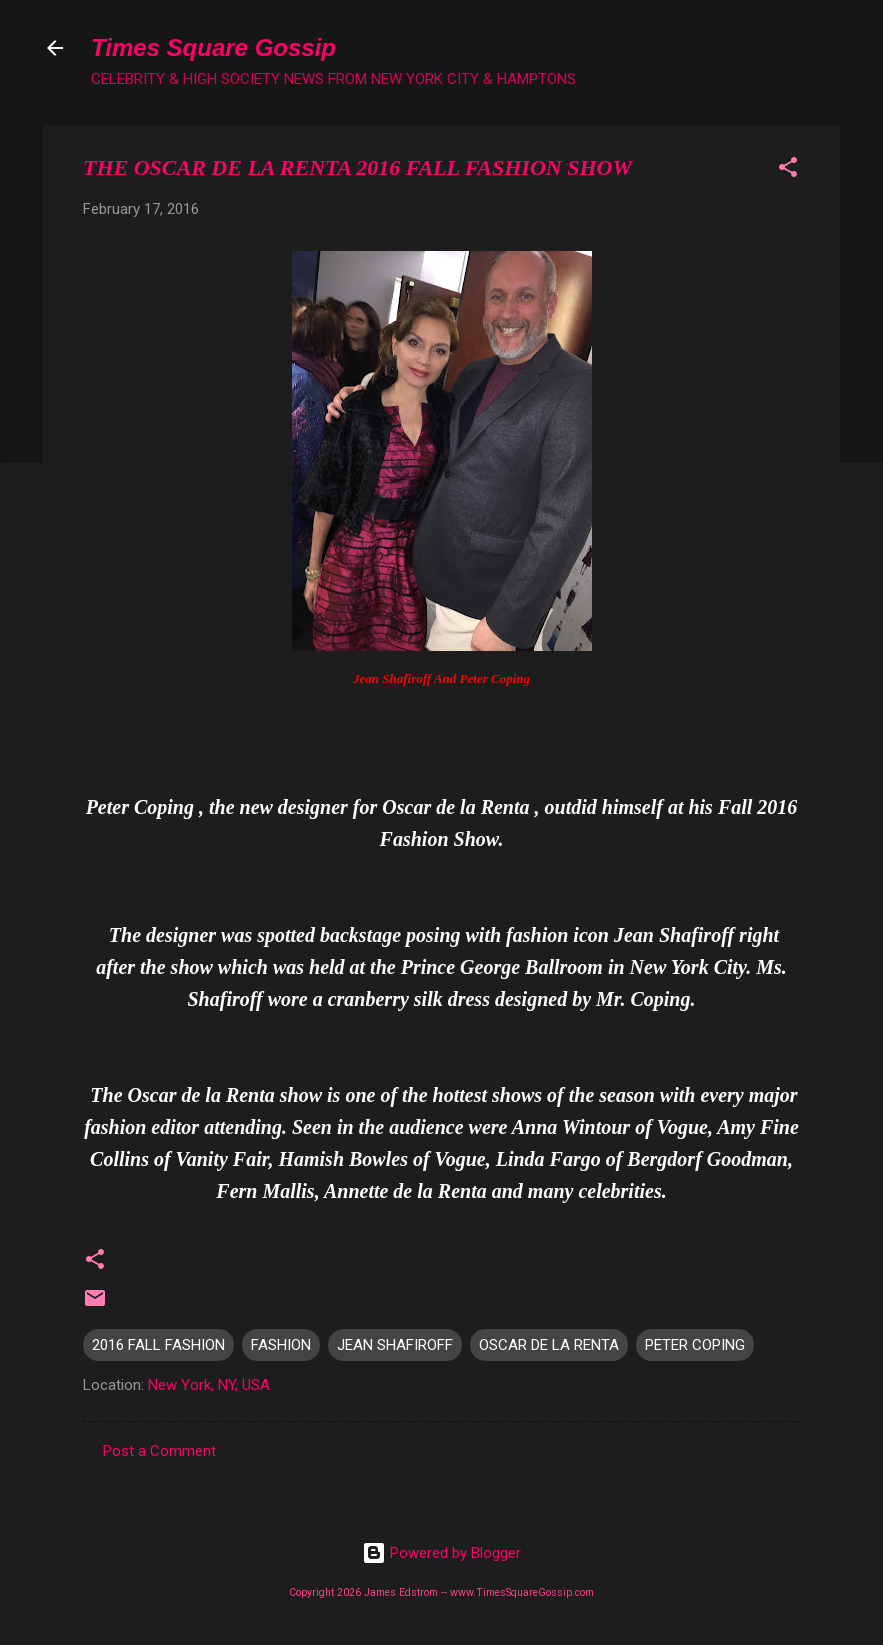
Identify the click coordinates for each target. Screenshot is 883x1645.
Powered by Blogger (441, 1553)
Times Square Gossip (213, 47)
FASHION (281, 1345)
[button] (788, 170)
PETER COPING (695, 1345)
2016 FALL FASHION (158, 1345)
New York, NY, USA (209, 1385)
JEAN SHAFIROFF (395, 1345)
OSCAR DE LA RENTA (549, 1345)
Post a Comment (159, 1451)
